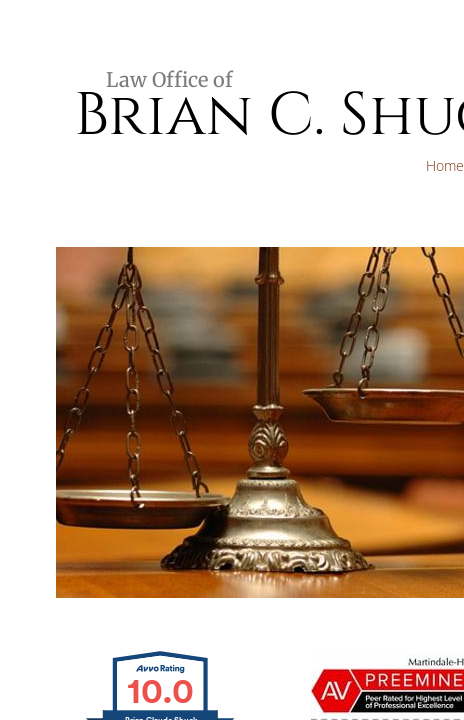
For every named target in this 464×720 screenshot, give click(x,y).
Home (445, 165)
